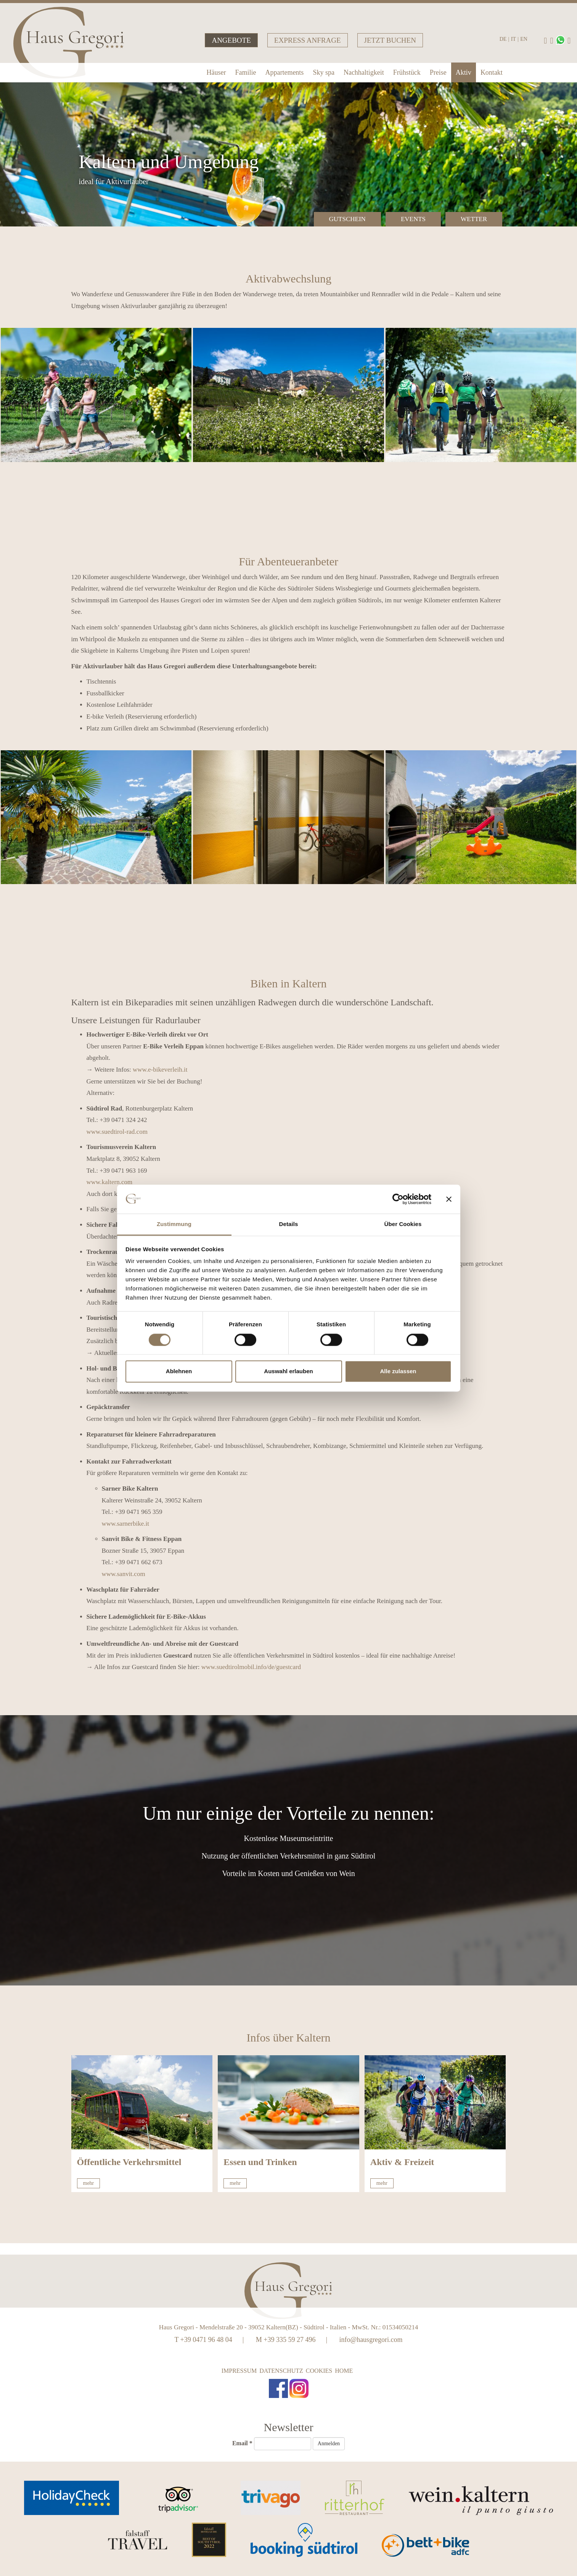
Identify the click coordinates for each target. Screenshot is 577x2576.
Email (242, 2443)
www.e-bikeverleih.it (160, 1069)
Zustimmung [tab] (174, 1224)
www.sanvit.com (123, 1574)
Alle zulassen (398, 1371)
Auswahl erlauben (288, 1371)
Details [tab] (288, 1224)
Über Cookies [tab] (403, 1224)
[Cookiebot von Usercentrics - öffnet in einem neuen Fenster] (398, 1199)
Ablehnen (179, 1371)
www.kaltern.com (110, 1182)
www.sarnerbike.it (125, 1523)
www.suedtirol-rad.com (117, 1131)
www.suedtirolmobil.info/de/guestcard (251, 1667)
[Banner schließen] (449, 1199)
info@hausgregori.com (371, 2339)
